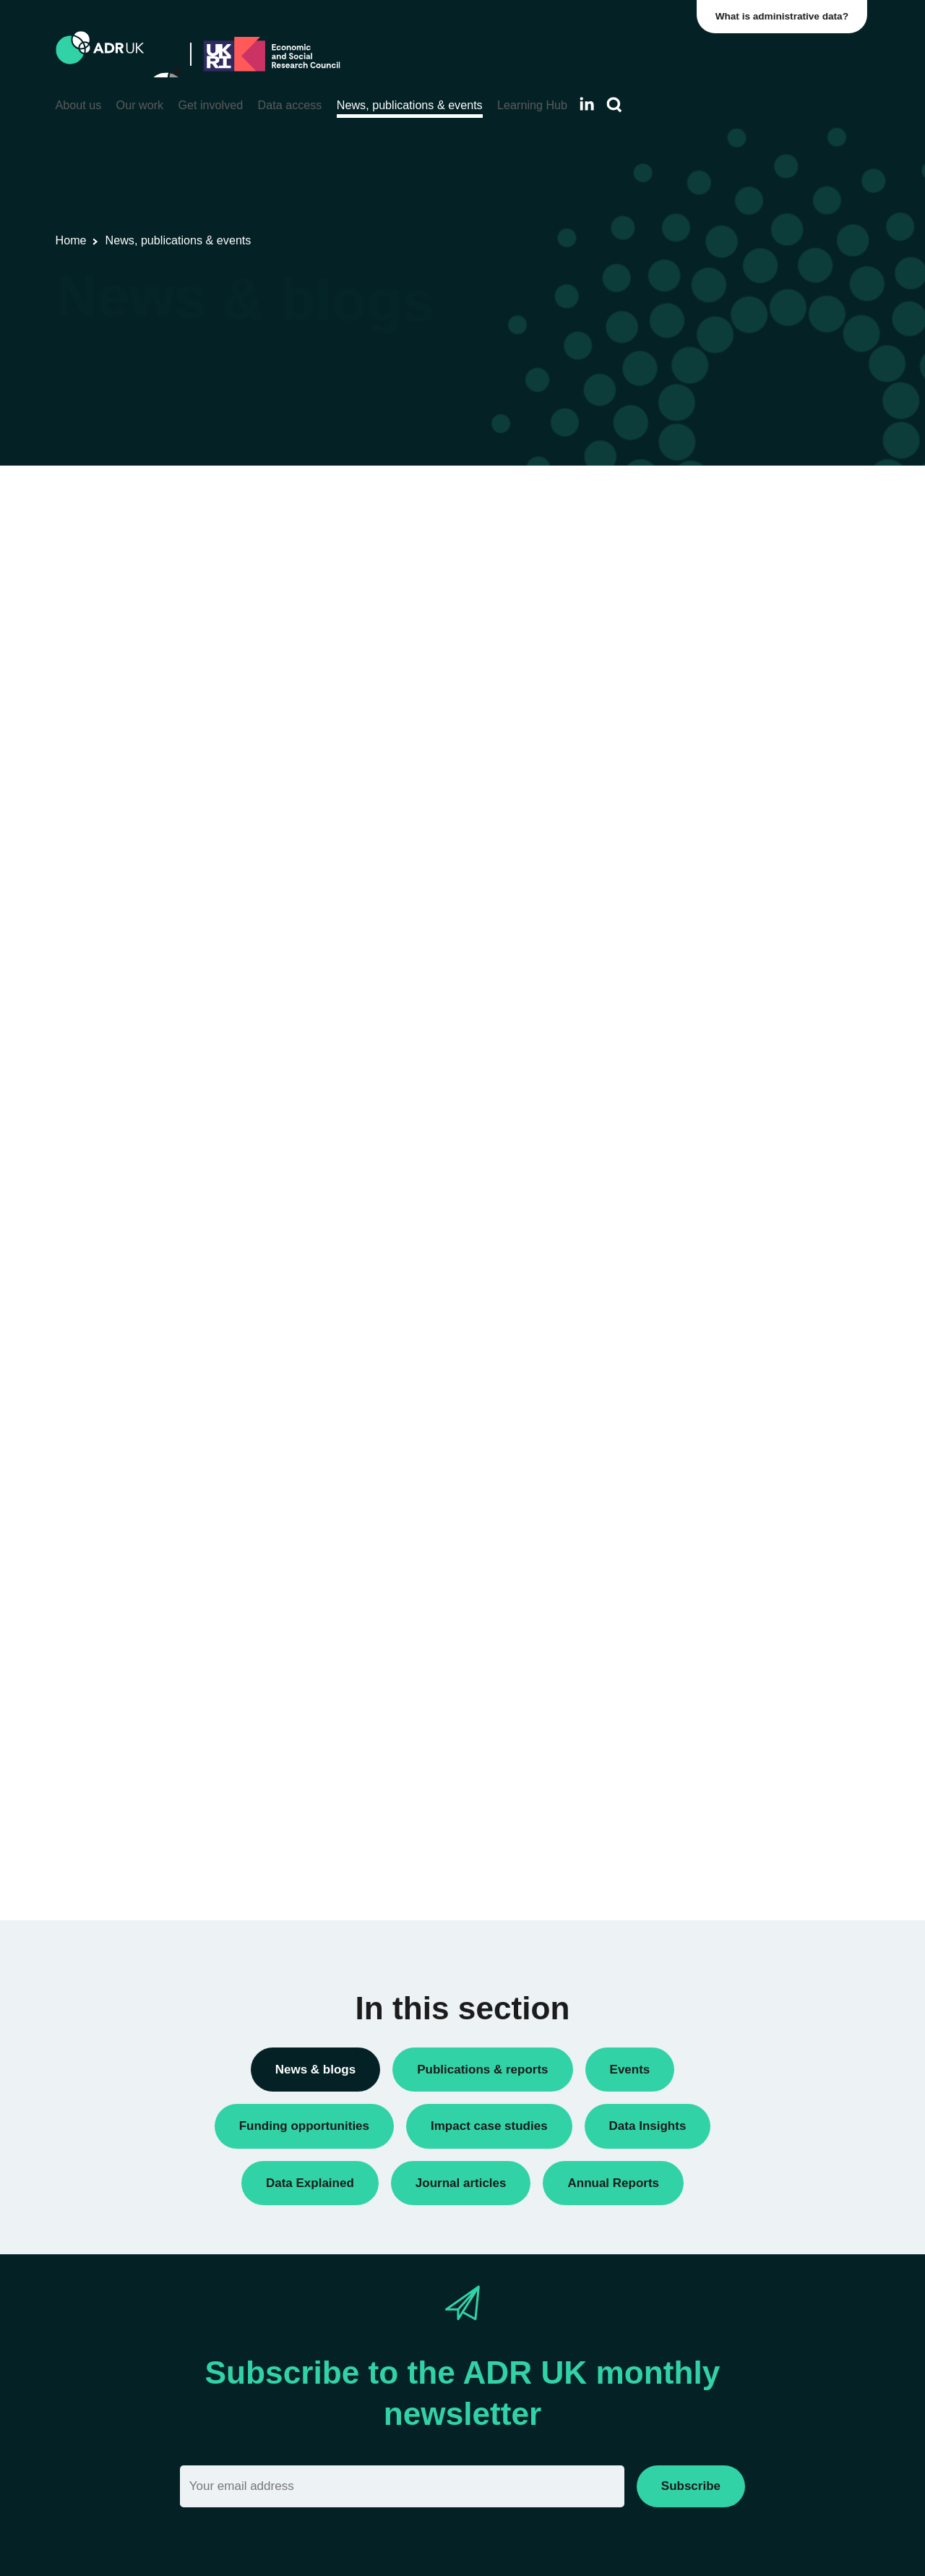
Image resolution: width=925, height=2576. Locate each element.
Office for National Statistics (722, 1153)
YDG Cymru (685, 1178)
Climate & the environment (719, 1403)
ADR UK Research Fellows (721, 527)
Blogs (669, 576)
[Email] (402, 2486)
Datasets (677, 649)
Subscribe (690, 2486)
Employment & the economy (723, 1452)
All (662, 1336)
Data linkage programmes (718, 625)
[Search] (614, 105)
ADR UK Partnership (705, 1103)
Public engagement (702, 773)
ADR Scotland (690, 1079)
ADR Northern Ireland (708, 1054)
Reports (675, 798)
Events (672, 674)
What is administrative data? (784, 16)
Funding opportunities (708, 699)
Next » (587, 557)
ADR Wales (684, 1128)
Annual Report (691, 551)
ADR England (689, 1030)
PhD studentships (698, 723)
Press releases (692, 749)
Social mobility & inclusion (718, 1526)
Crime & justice (692, 1427)
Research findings (699, 822)
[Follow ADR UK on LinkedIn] (587, 104)
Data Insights (687, 600)
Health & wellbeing (701, 1477)
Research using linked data (721, 847)
